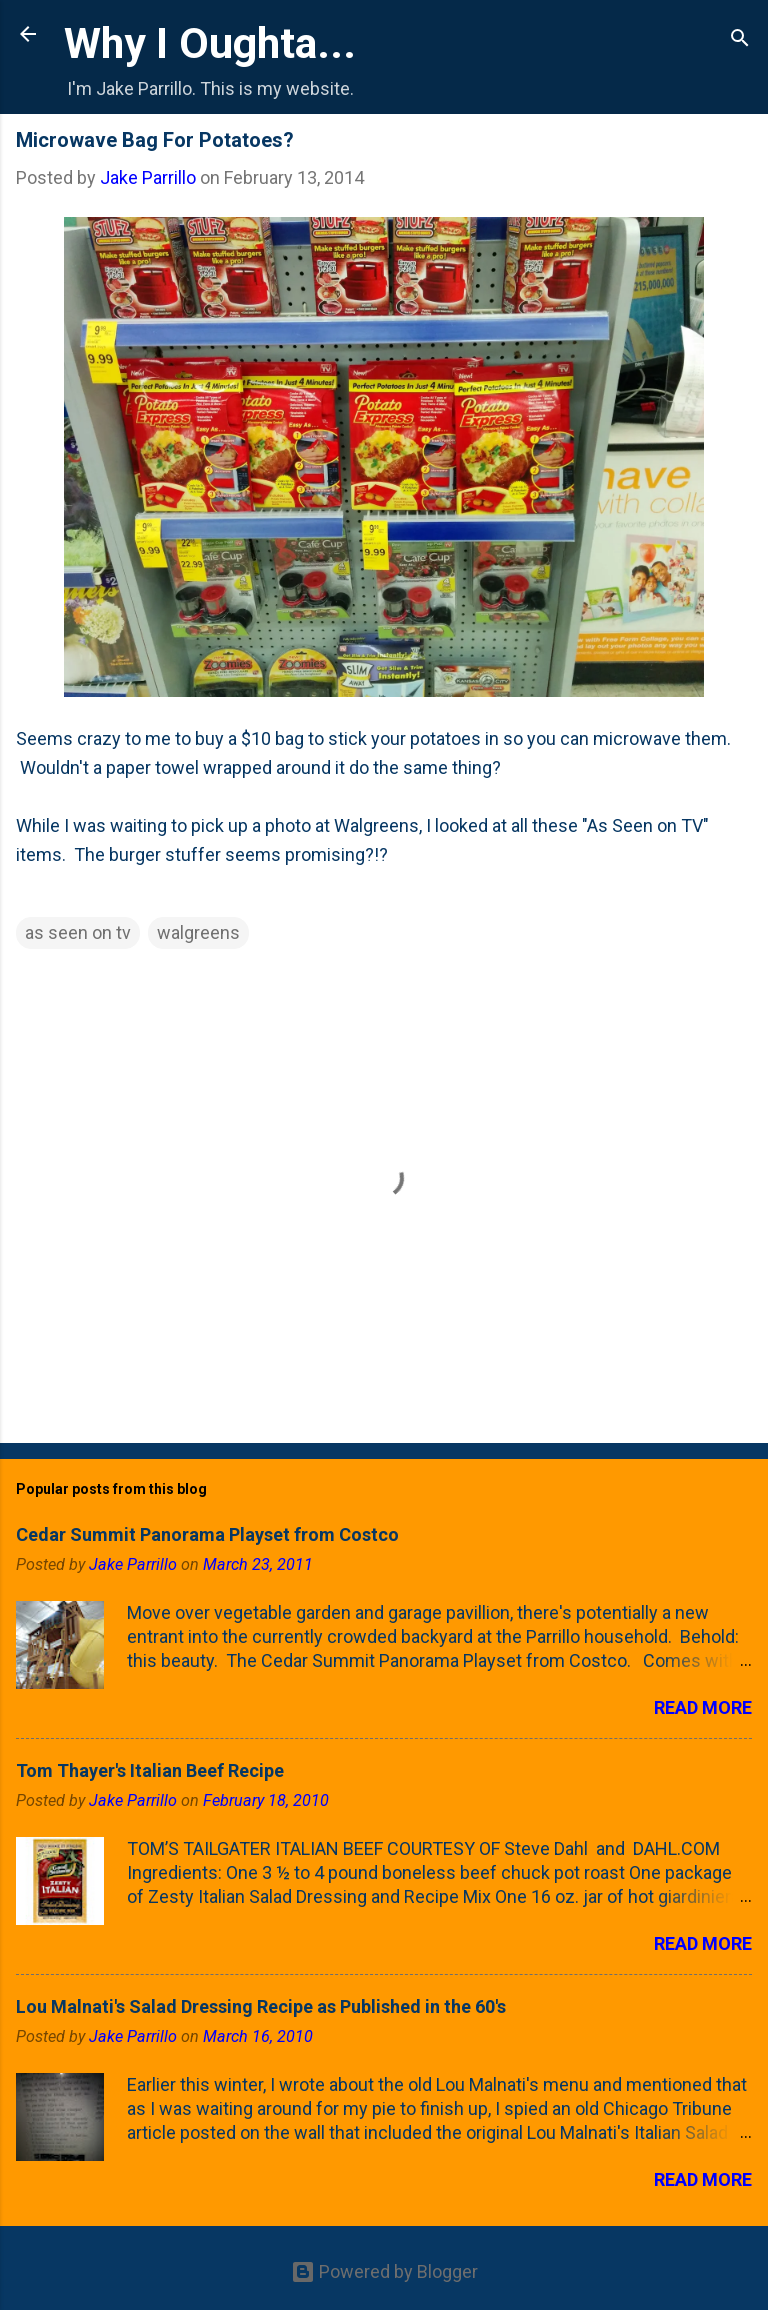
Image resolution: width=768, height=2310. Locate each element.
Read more (703, 1707)
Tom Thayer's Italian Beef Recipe (150, 1770)
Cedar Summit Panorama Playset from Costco (207, 1534)
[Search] (740, 40)
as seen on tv (78, 932)
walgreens (198, 932)
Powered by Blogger (384, 2271)
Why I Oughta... (210, 43)
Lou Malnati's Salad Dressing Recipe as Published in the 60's (261, 2006)
